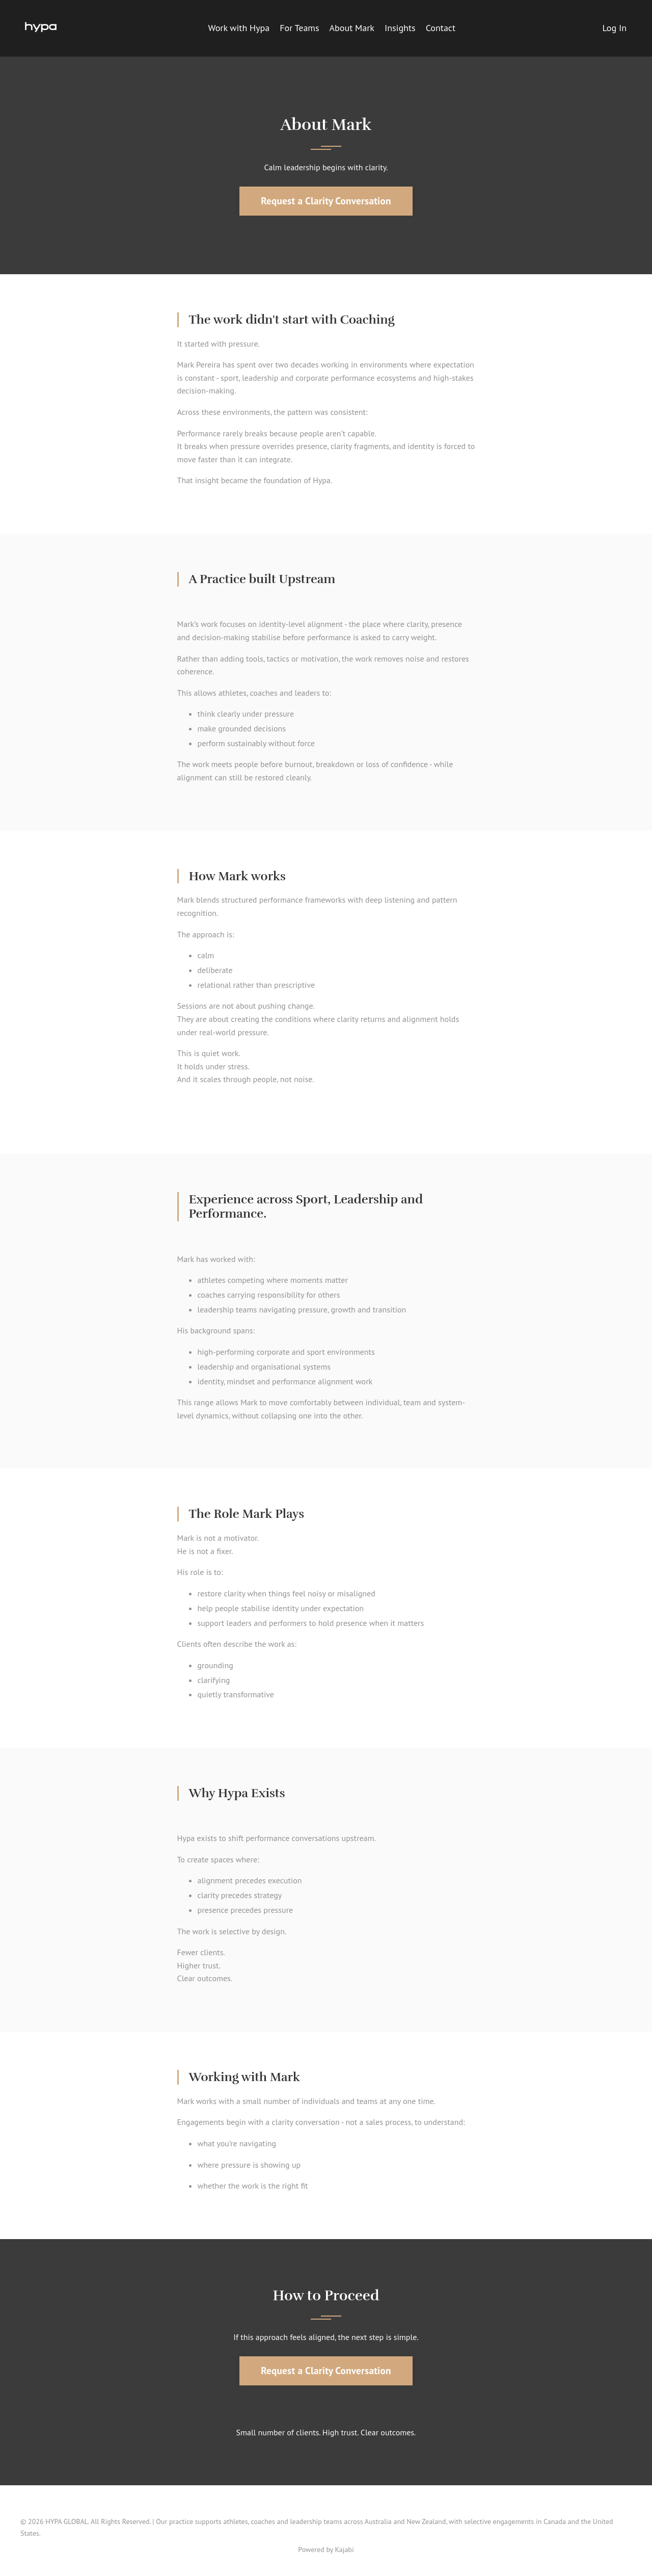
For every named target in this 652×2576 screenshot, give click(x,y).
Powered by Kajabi (326, 2549)
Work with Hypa (238, 28)
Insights (400, 28)
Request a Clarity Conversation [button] (326, 200)
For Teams (299, 28)
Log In (615, 28)
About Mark (352, 28)
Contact (440, 28)
